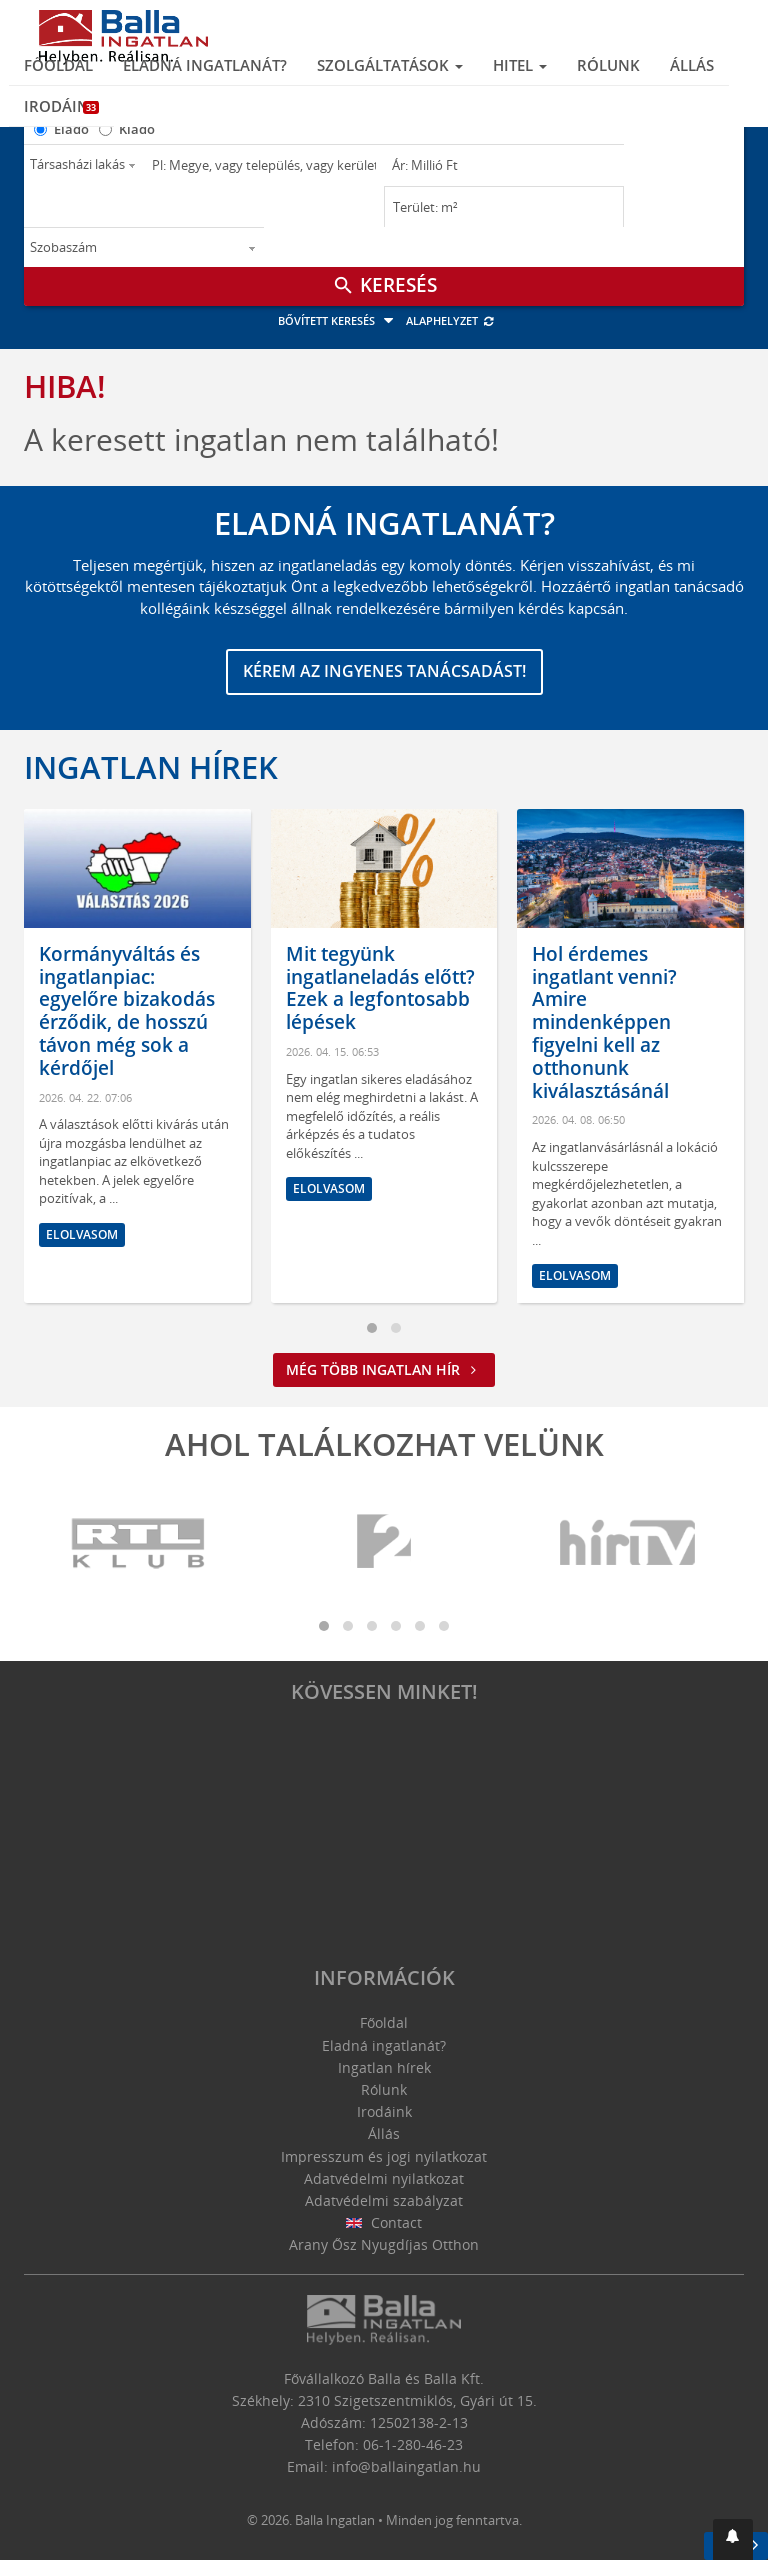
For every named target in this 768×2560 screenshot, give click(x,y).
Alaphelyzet (450, 320)
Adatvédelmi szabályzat (384, 2200)
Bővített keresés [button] (338, 320)
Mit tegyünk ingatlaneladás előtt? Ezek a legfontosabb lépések (380, 988)
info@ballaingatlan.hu (406, 2466)
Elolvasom (82, 1234)
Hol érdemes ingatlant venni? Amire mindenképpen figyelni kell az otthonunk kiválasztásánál (604, 1022)
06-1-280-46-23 (413, 2444)
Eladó (71, 129)
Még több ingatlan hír (384, 1369)
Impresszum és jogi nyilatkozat (384, 2156)
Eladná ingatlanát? (205, 65)
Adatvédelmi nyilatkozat (384, 2178)
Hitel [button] (520, 65)
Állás (692, 65)
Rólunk (608, 65)
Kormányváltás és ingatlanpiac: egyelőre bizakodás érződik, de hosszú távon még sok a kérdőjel (127, 1011)
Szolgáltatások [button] (390, 65)
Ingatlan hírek (151, 767)
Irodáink (61, 106)
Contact (384, 2222)
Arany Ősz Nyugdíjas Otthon (384, 2244)
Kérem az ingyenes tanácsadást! (384, 671)
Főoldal (58, 65)
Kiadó (137, 129)
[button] (733, 2539)
